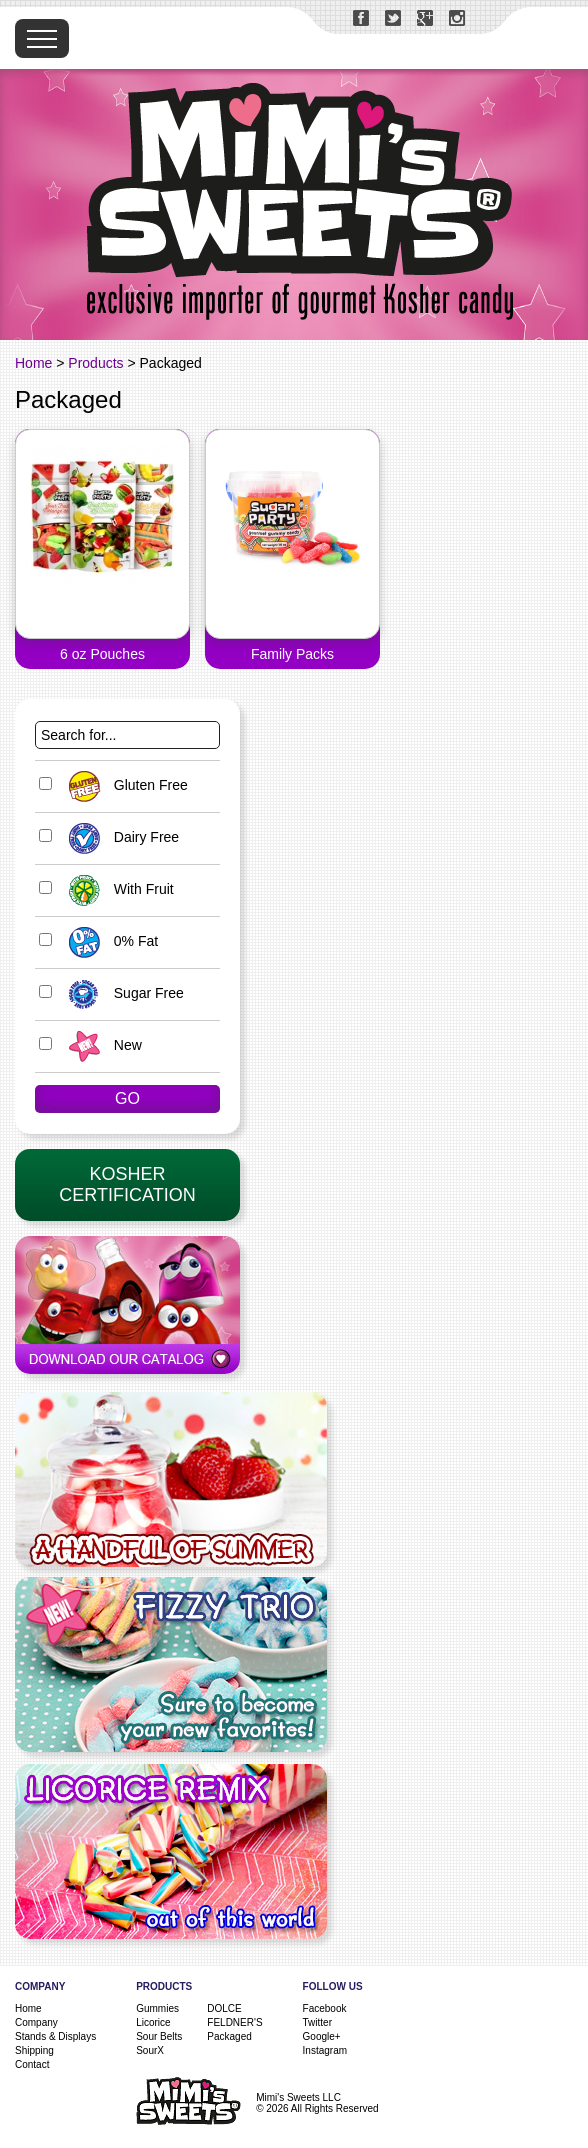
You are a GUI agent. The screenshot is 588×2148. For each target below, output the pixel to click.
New (100, 1045)
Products (95, 363)
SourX (150, 2050)
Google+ (322, 2036)
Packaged (229, 2036)
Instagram (325, 2050)
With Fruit (116, 889)
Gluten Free (123, 785)
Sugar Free (121, 993)
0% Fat (108, 941)
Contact (32, 2064)
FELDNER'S (234, 2022)
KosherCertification (127, 1184)
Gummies (157, 2008)
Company (36, 2022)
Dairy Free (119, 837)
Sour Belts (159, 2036)
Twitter (317, 2022)
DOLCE (224, 2008)
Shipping (34, 2050)
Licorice (153, 2022)
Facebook (325, 2008)
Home (33, 363)
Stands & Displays (55, 2036)
